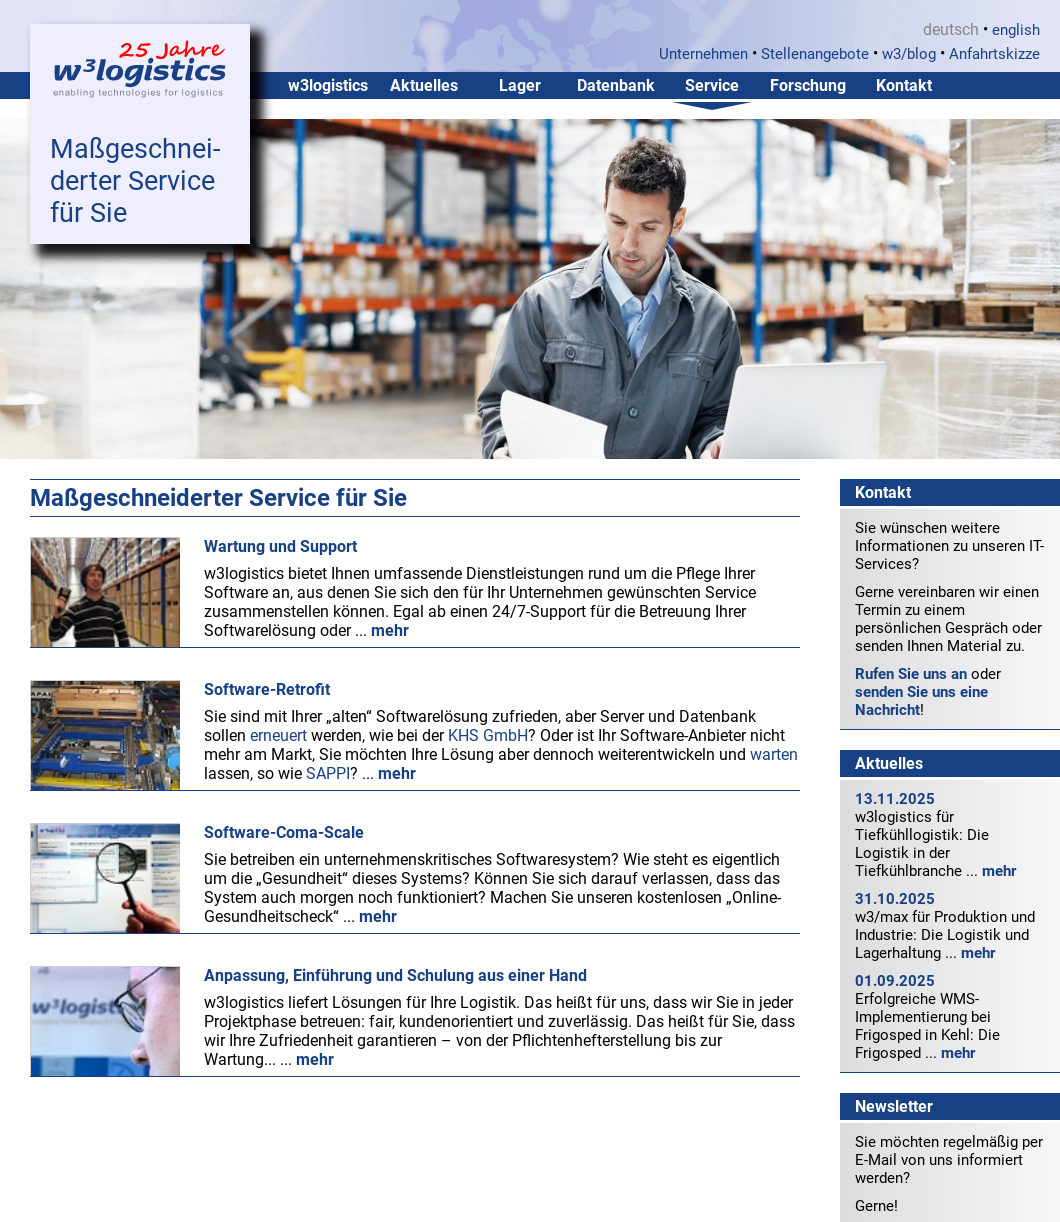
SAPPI (328, 773)
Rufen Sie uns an (911, 674)
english (1016, 30)
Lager (520, 85)
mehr (999, 871)
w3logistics (328, 85)
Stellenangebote (815, 54)
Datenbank (616, 85)
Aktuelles (424, 85)
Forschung (808, 85)
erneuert (278, 735)
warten (774, 754)
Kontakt (904, 85)
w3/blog (909, 54)
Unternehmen (703, 54)
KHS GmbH (488, 735)
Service (712, 85)
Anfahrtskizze (994, 54)
